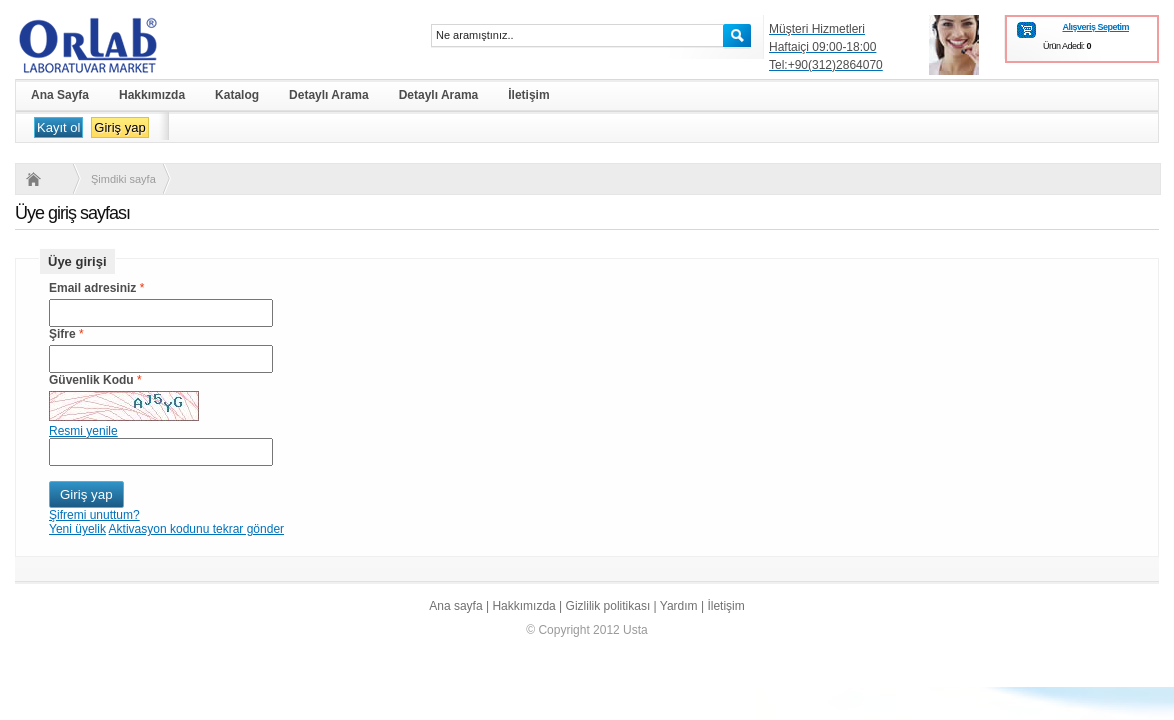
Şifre (62, 334)
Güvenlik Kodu (91, 380)
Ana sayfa (455, 606)
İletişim (725, 606)
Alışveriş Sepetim (1095, 27)
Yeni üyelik (77, 529)
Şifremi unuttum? (94, 515)
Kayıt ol (58, 127)
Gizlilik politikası (608, 606)
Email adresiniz (92, 288)
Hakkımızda (523, 606)
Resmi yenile (83, 431)
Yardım (679, 606)
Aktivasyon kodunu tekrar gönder (196, 529)
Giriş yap (119, 127)
